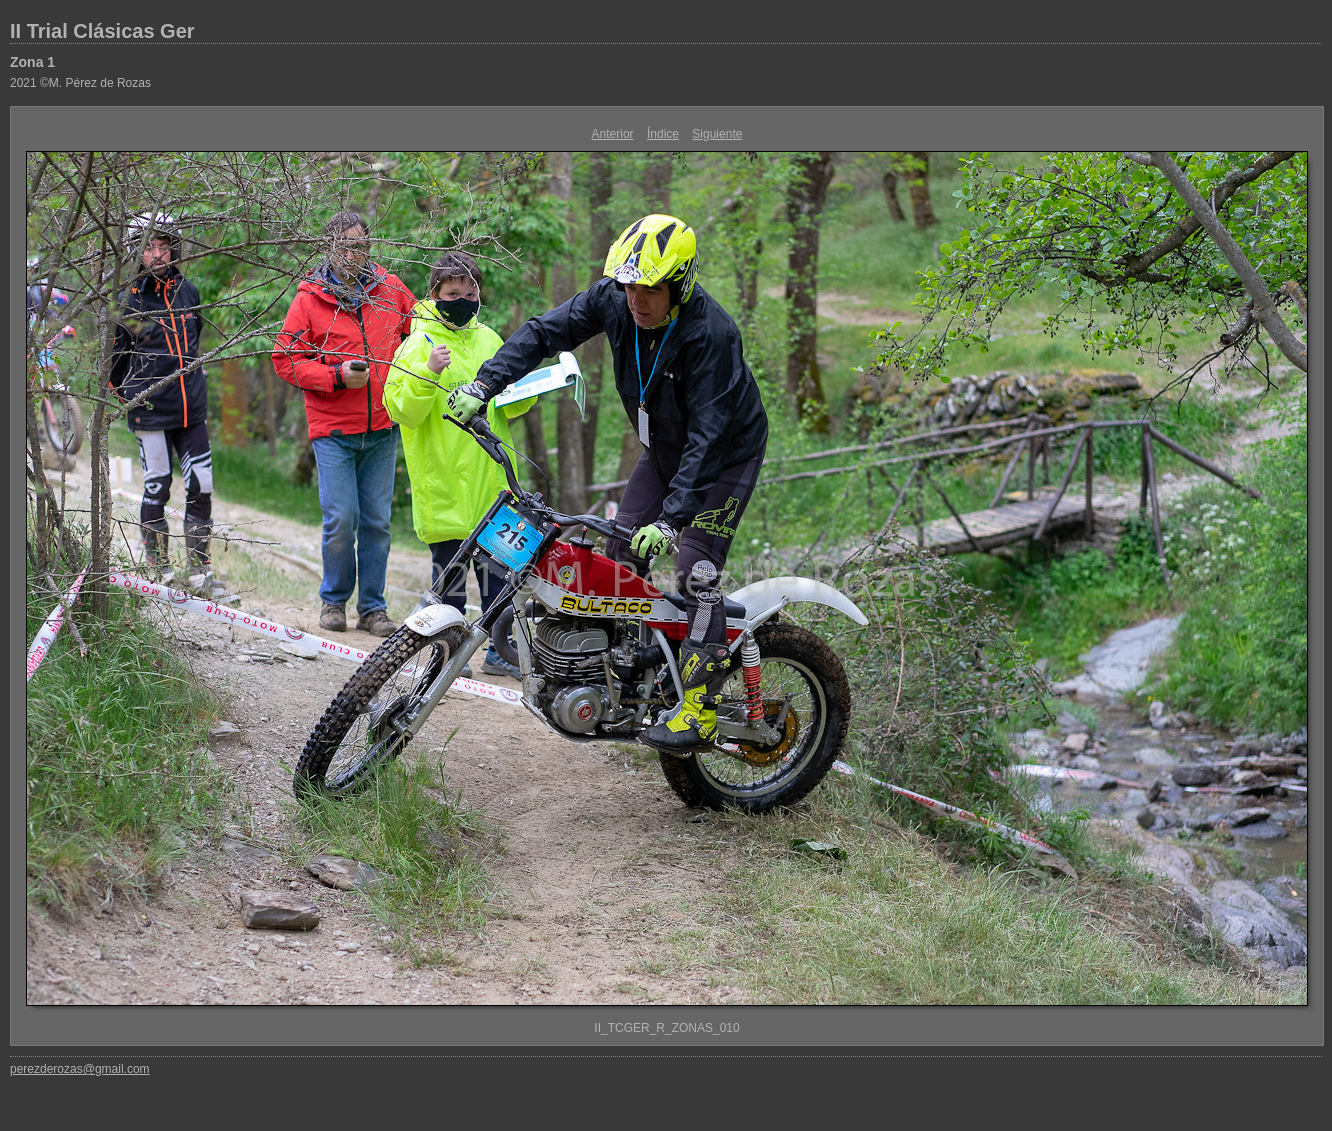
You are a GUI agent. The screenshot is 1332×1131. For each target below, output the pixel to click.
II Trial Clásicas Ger (102, 31)
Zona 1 (32, 62)
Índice (663, 134)
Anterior (613, 134)
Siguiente (717, 134)
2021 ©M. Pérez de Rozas (80, 83)
